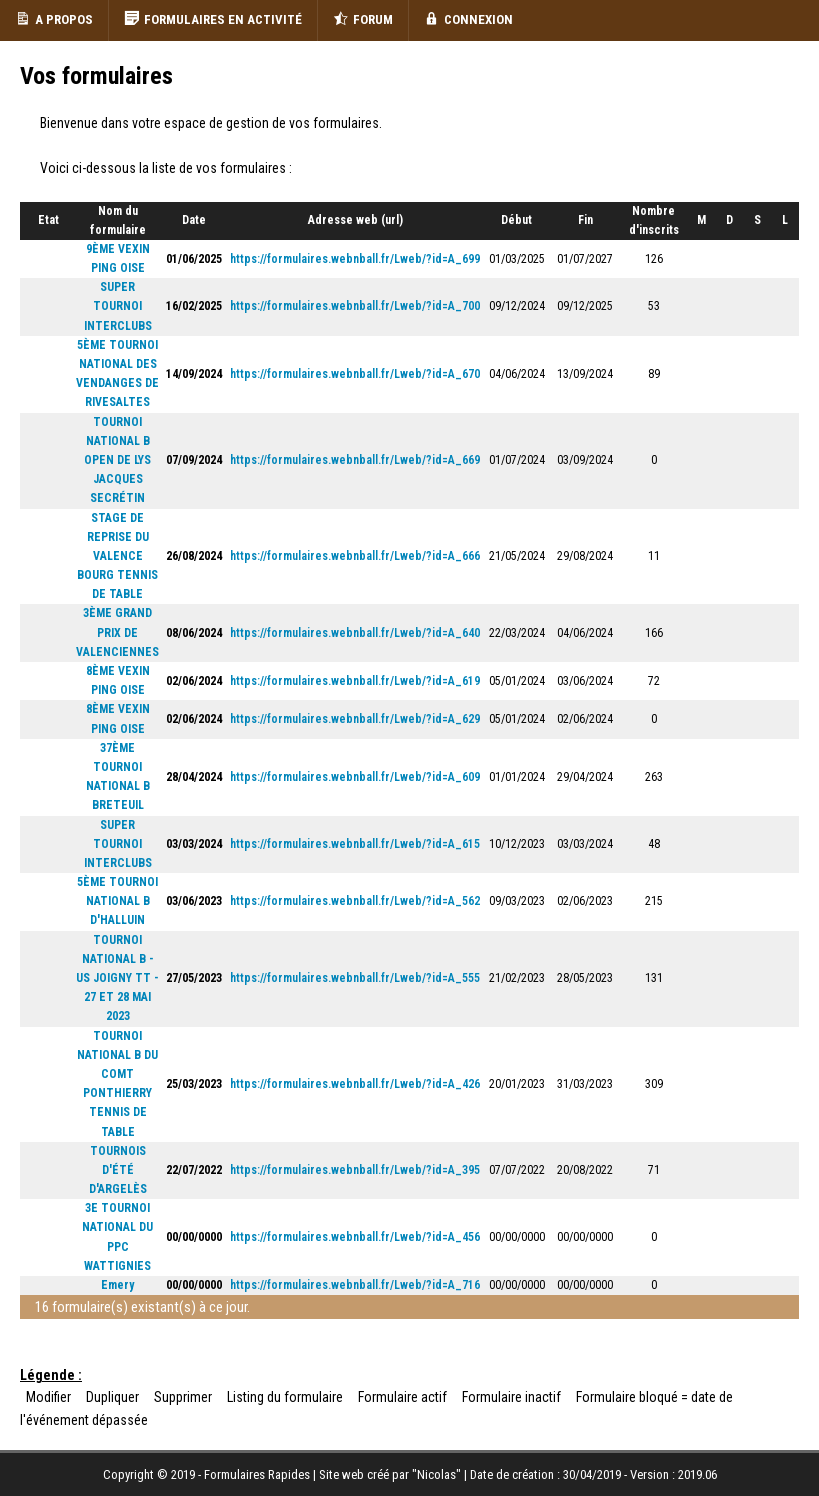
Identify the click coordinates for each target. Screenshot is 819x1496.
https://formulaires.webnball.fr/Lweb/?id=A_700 (355, 306)
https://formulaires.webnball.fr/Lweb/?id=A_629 (355, 719)
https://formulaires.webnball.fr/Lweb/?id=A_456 (355, 1237)
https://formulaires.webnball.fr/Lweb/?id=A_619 (355, 681)
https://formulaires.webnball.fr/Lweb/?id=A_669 (355, 460)
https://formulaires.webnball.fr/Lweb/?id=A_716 (355, 1285)
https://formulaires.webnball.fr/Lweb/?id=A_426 (355, 1084)
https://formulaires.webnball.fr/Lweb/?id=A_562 (355, 901)
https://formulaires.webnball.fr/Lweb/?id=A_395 (355, 1170)
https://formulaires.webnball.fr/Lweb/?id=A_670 (355, 374)
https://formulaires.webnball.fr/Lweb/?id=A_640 (355, 633)
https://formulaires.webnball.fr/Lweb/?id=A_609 (355, 777)
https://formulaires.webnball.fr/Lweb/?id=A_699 (355, 259)
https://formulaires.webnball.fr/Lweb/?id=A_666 (355, 556)
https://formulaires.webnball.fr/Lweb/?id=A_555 (355, 978)
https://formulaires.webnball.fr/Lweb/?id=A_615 (355, 844)
